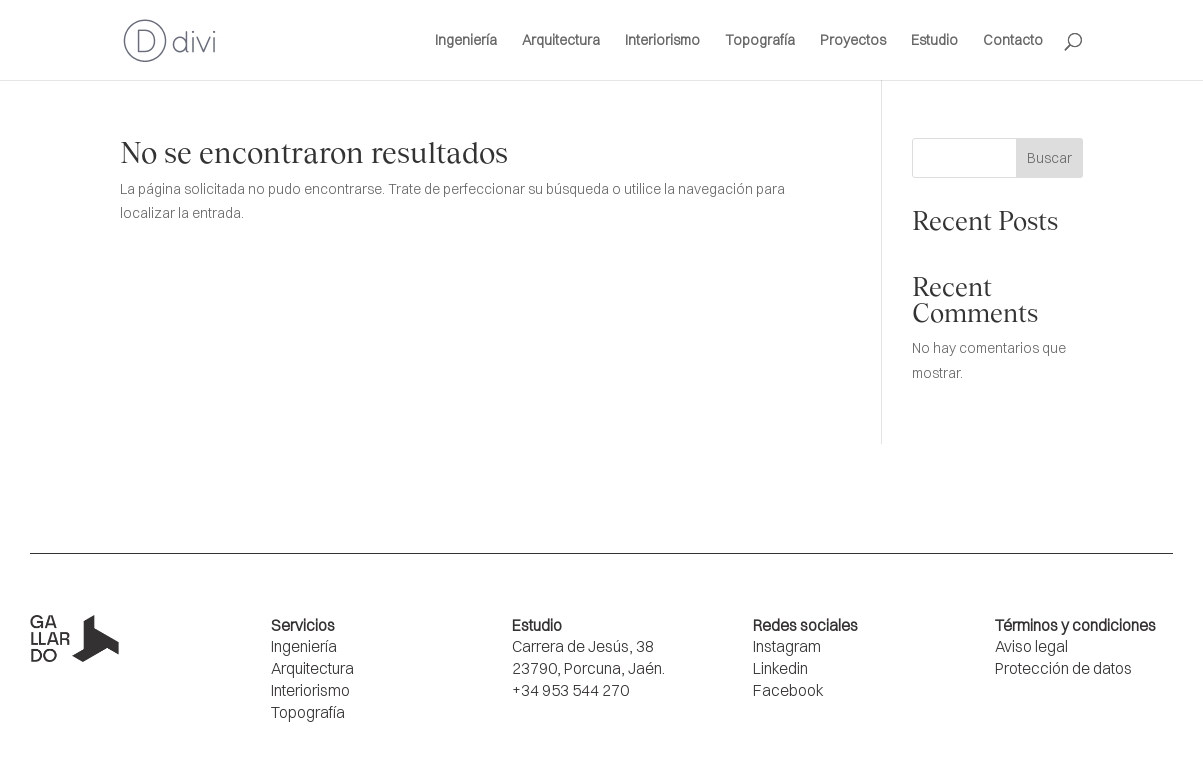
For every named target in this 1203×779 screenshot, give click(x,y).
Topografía (760, 41)
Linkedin (780, 668)
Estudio (934, 41)
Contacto (1013, 41)
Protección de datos (1063, 668)
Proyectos (853, 41)
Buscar (1049, 158)
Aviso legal (1031, 646)
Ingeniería (466, 41)
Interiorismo (662, 41)
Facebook (788, 690)
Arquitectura (561, 41)
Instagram (787, 646)
